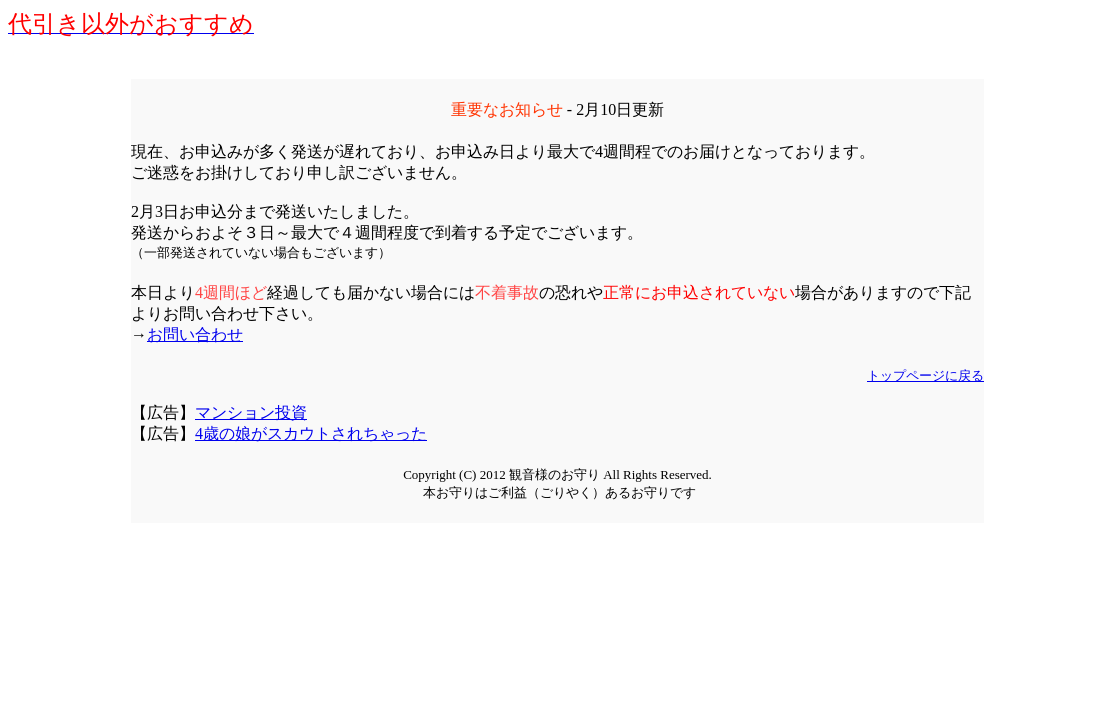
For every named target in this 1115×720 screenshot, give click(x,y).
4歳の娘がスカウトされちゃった (311, 433)
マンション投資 (251, 412)
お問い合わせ (195, 334)
